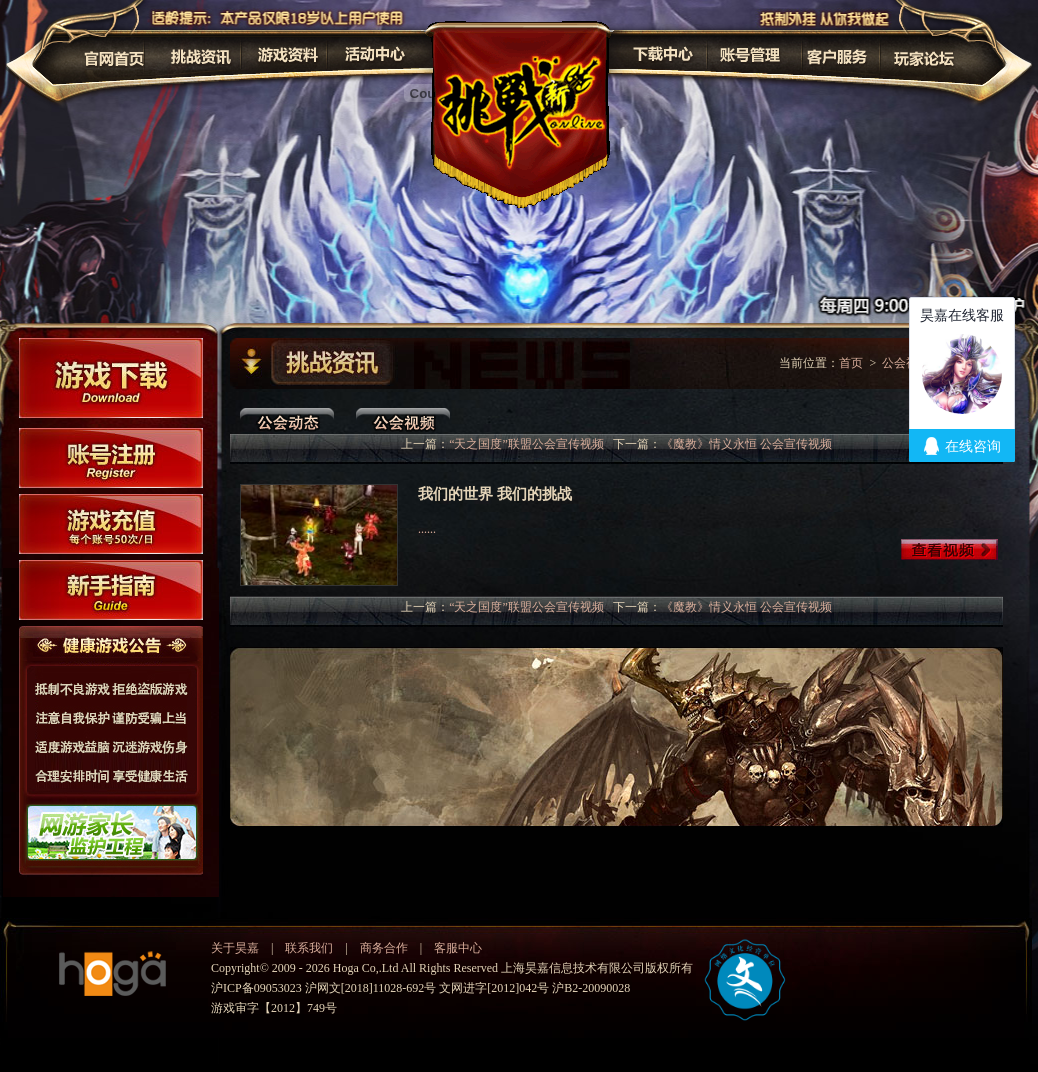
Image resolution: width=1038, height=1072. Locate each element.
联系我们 (309, 948)
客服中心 (458, 948)
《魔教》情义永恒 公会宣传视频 (746, 444)
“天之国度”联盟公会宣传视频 (526, 444)
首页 (851, 363)
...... (427, 529)
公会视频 (906, 363)
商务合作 (384, 948)
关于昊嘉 (235, 948)
